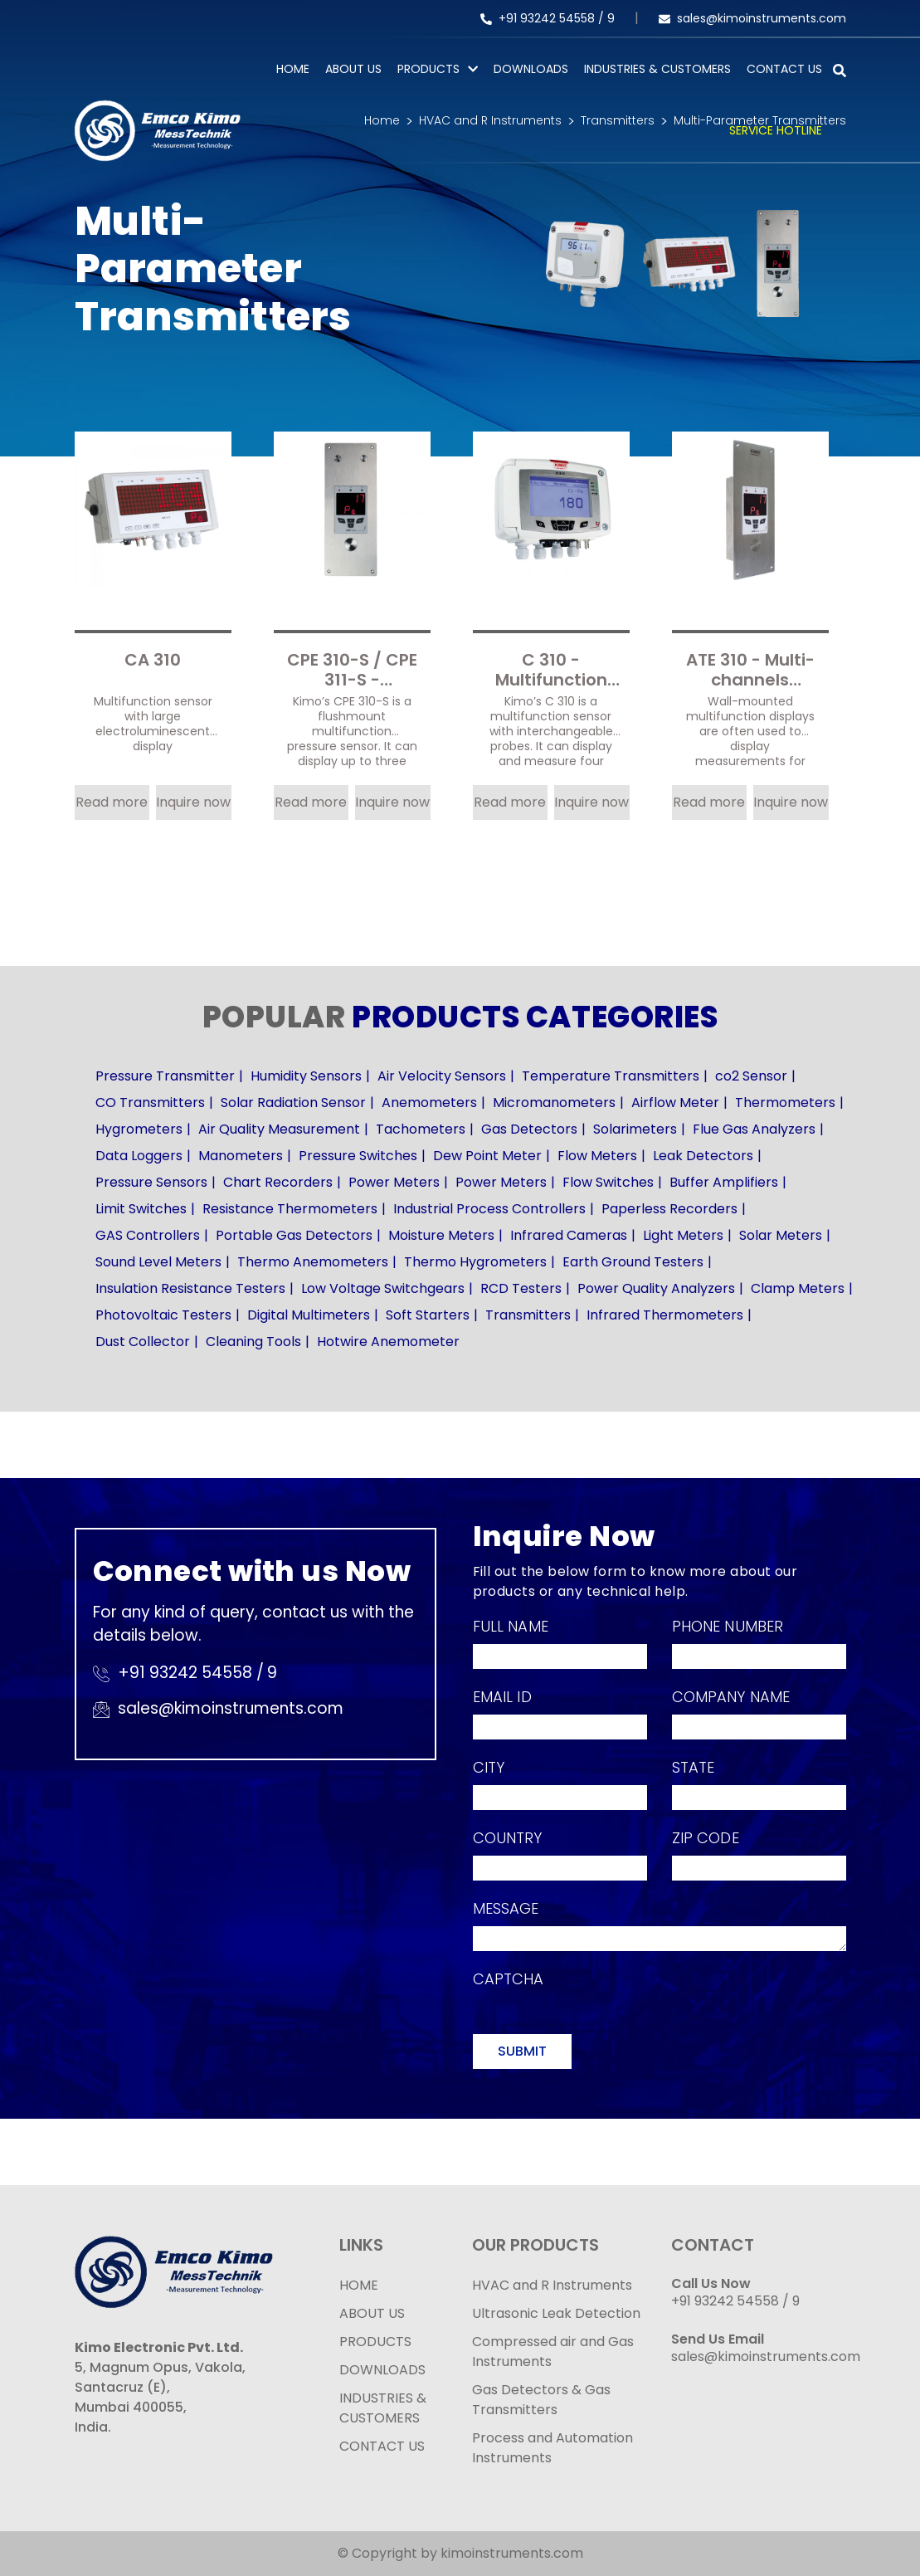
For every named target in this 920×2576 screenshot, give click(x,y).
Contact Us (784, 69)
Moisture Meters (441, 1235)
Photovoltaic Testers (163, 1315)
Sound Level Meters (158, 1261)
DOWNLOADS (382, 2369)
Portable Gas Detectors (294, 1235)
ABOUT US (372, 2313)
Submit (522, 2051)
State (693, 1767)
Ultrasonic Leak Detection (556, 2313)
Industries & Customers (657, 69)
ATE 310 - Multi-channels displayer (750, 668)
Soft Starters (428, 1315)
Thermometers (785, 1102)
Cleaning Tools (253, 1341)
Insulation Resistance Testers (190, 1288)
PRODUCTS (428, 69)
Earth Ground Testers (632, 1261)
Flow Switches (608, 1182)
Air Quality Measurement (279, 1129)
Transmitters (528, 1315)
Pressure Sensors (151, 1182)
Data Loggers (139, 1155)
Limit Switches (141, 1208)
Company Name (731, 1696)
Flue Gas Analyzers (754, 1129)
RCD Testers (521, 1288)
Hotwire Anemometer (388, 1341)
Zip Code (705, 1837)
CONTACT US (382, 2446)
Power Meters (394, 1182)
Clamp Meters (798, 1288)
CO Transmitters (150, 1102)
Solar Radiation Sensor (293, 1102)
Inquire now (193, 802)
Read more (111, 802)
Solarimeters (635, 1129)
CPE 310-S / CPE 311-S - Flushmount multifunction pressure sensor (352, 668)
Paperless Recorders (669, 1208)
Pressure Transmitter (165, 1076)
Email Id (502, 1696)
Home (292, 69)
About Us (353, 69)
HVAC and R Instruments (552, 2285)
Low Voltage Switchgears (383, 1288)
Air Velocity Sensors (441, 1076)
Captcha (508, 1979)
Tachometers (420, 1129)
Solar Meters (780, 1235)
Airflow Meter (675, 1102)
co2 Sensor (751, 1076)
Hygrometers (139, 1129)
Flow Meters (597, 1155)
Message (506, 1908)
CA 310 (152, 660)
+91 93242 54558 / (543, 18)
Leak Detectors (703, 1155)
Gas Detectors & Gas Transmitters (541, 2399)
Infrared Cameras (568, 1235)
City (489, 1767)
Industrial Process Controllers (489, 1208)
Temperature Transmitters (610, 1076)
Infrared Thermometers (665, 1315)
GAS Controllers (147, 1235)
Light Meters (683, 1235)
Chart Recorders (278, 1182)
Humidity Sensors (306, 1076)
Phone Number (728, 1626)
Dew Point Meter (487, 1155)
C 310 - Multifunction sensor (551, 668)
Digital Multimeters (308, 1315)
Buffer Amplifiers (723, 1182)
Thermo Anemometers (312, 1261)
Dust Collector (142, 1341)
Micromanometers (554, 1102)
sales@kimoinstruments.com (752, 18)
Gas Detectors (529, 1129)
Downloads (531, 69)
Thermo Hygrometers (475, 1261)
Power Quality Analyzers (656, 1288)
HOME (358, 2285)
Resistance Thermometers (289, 1208)
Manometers (240, 1155)
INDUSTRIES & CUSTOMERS (382, 2407)
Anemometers (429, 1102)
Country (508, 1837)
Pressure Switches (358, 1155)
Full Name (510, 1626)
